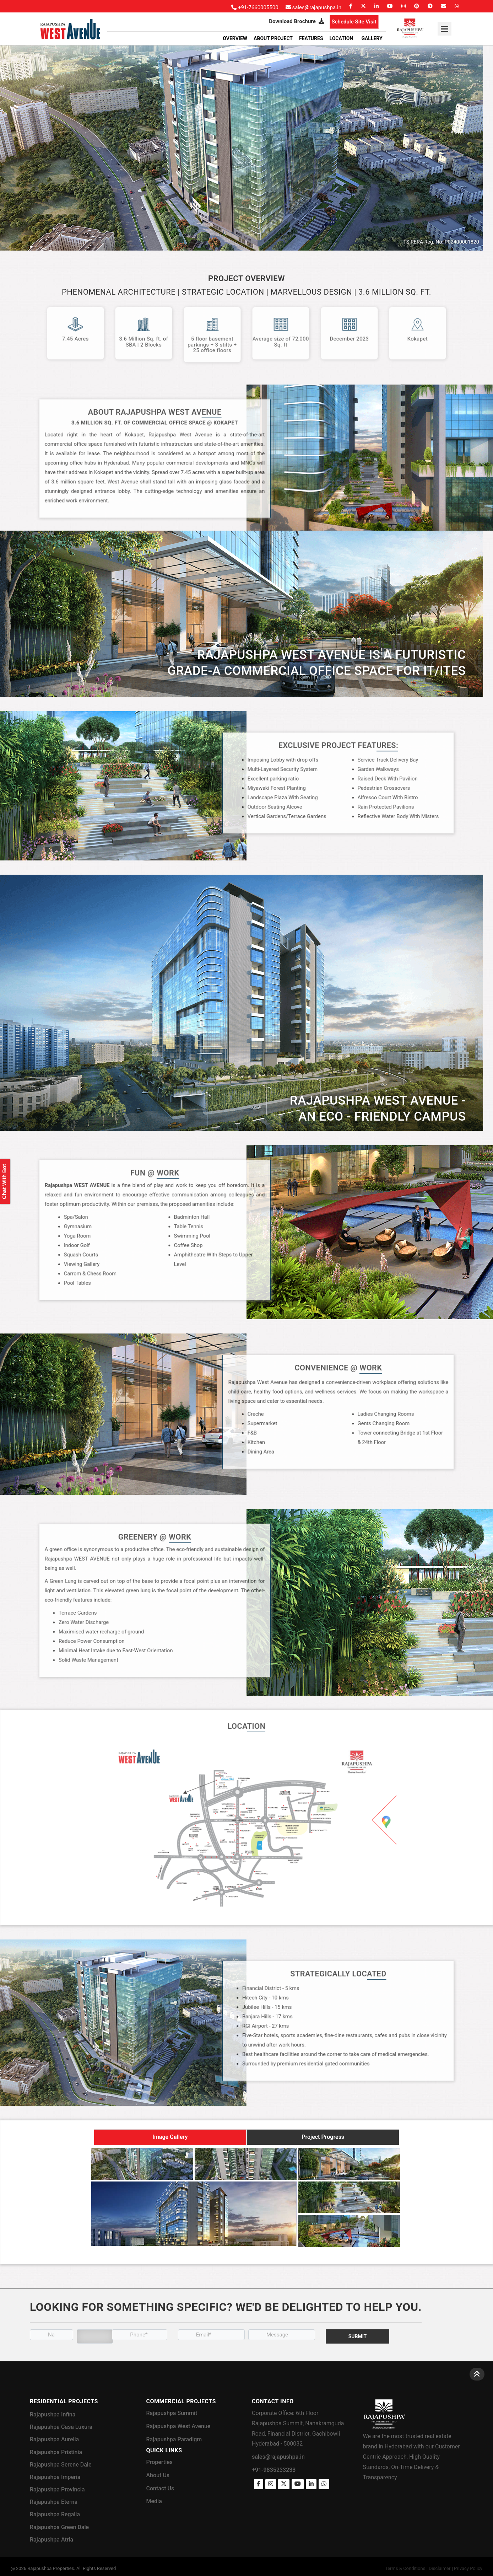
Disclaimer (439, 2568)
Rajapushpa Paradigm (174, 2439)
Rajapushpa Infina (52, 2414)
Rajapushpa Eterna (53, 2502)
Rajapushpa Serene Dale (60, 2464)
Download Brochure (296, 21)
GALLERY (371, 38)
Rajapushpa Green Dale (59, 2527)
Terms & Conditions (405, 2568)
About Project (273, 38)
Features (311, 38)
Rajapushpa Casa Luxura (61, 2427)
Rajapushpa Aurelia (54, 2439)
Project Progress (323, 2137)
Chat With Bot (4, 1181)
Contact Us (160, 2488)
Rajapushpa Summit (171, 2413)
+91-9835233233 (274, 2470)
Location (341, 38)
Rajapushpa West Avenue (178, 2426)
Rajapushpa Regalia (55, 2514)
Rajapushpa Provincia (57, 2489)
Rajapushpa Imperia (55, 2477)
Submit (357, 2336)
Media (154, 2501)
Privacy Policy (468, 2568)
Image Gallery (170, 2137)
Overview (235, 38)
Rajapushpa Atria (51, 2539)
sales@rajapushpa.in (278, 2456)
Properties (159, 2462)
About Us (158, 2475)
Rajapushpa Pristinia (56, 2452)
